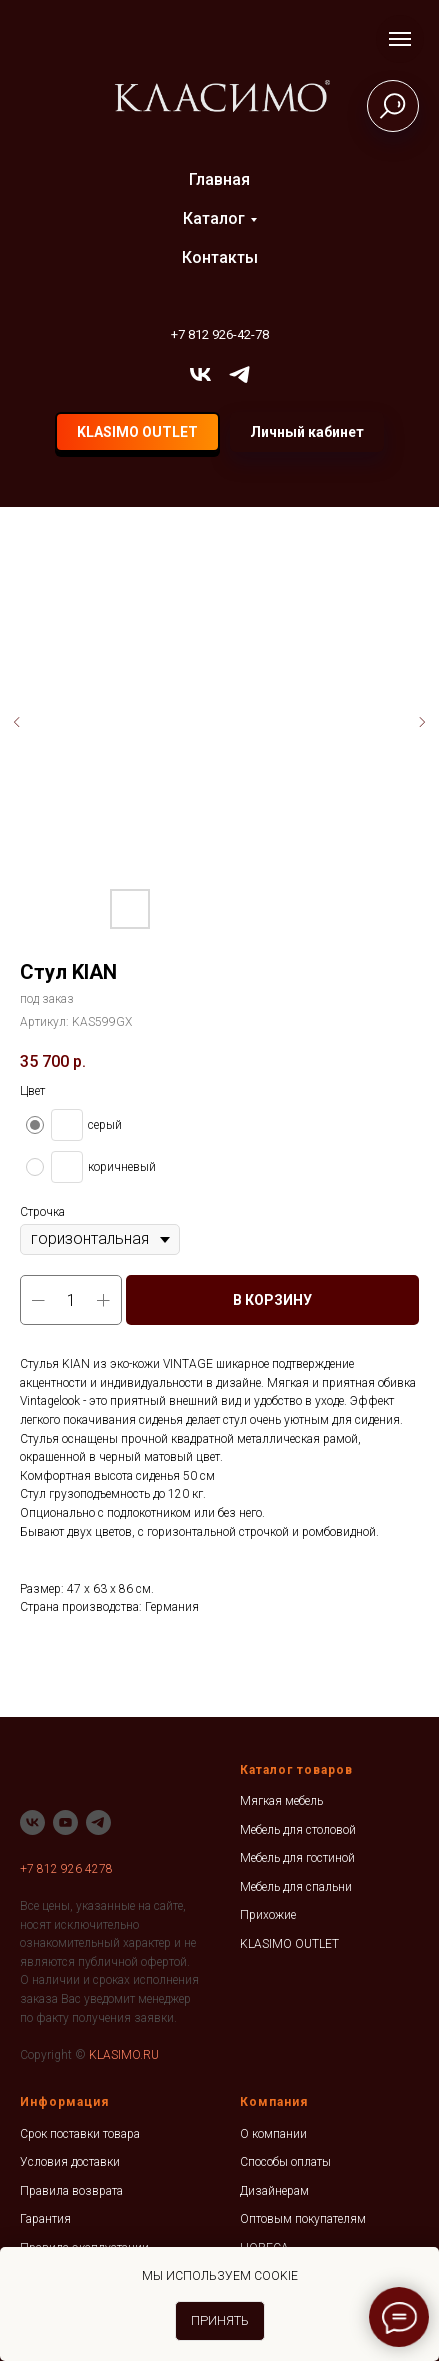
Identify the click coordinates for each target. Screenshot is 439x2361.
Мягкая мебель (281, 1801)
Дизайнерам (274, 2191)
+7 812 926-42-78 (220, 334)
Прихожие (268, 1915)
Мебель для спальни (296, 1887)
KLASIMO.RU (124, 2055)
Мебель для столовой (298, 1830)
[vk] (200, 374)
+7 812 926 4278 (66, 1869)
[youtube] (65, 1822)
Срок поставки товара (80, 2134)
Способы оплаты (285, 2162)
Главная (219, 179)
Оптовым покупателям (303, 2219)
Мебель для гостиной (297, 1858)
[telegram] (239, 374)
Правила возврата (71, 2191)
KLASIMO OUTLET (289, 1944)
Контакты (220, 257)
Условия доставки (70, 2162)
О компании (273, 2134)
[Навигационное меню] (400, 39)
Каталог (214, 218)
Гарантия (45, 2219)
